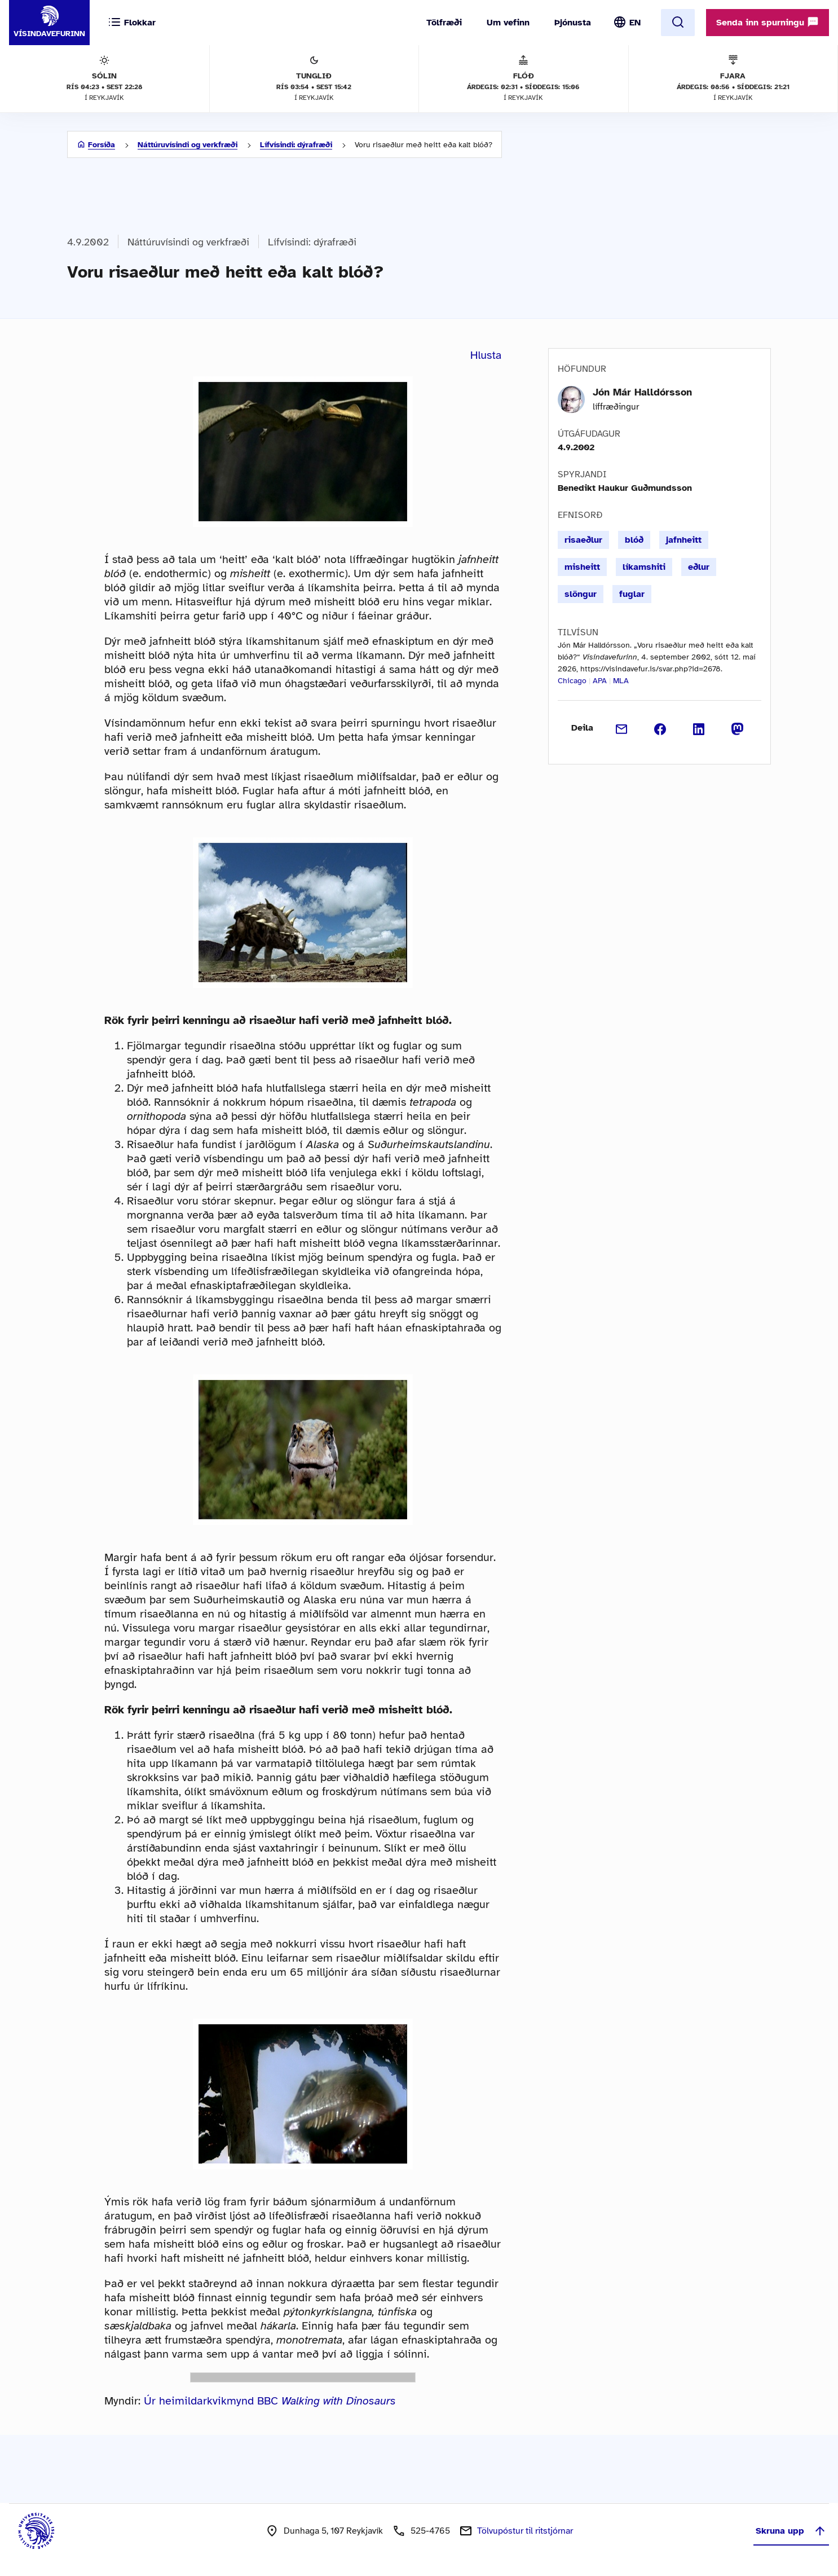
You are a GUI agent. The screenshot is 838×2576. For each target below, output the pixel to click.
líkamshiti (644, 567)
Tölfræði (444, 22)
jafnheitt (684, 540)
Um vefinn (508, 22)
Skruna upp (791, 2531)
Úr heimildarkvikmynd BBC (270, 2401)
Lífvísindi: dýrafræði (296, 145)
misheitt (582, 567)
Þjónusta (572, 22)
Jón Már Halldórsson (642, 392)
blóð (634, 540)
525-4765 (430, 2531)
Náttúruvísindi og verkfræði (187, 145)
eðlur (698, 567)
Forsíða (101, 145)
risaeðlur (583, 540)
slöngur (580, 594)
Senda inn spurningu (767, 22)
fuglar (632, 594)
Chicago (572, 680)
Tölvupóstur (525, 2531)
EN (635, 22)
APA (600, 680)
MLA (621, 680)
